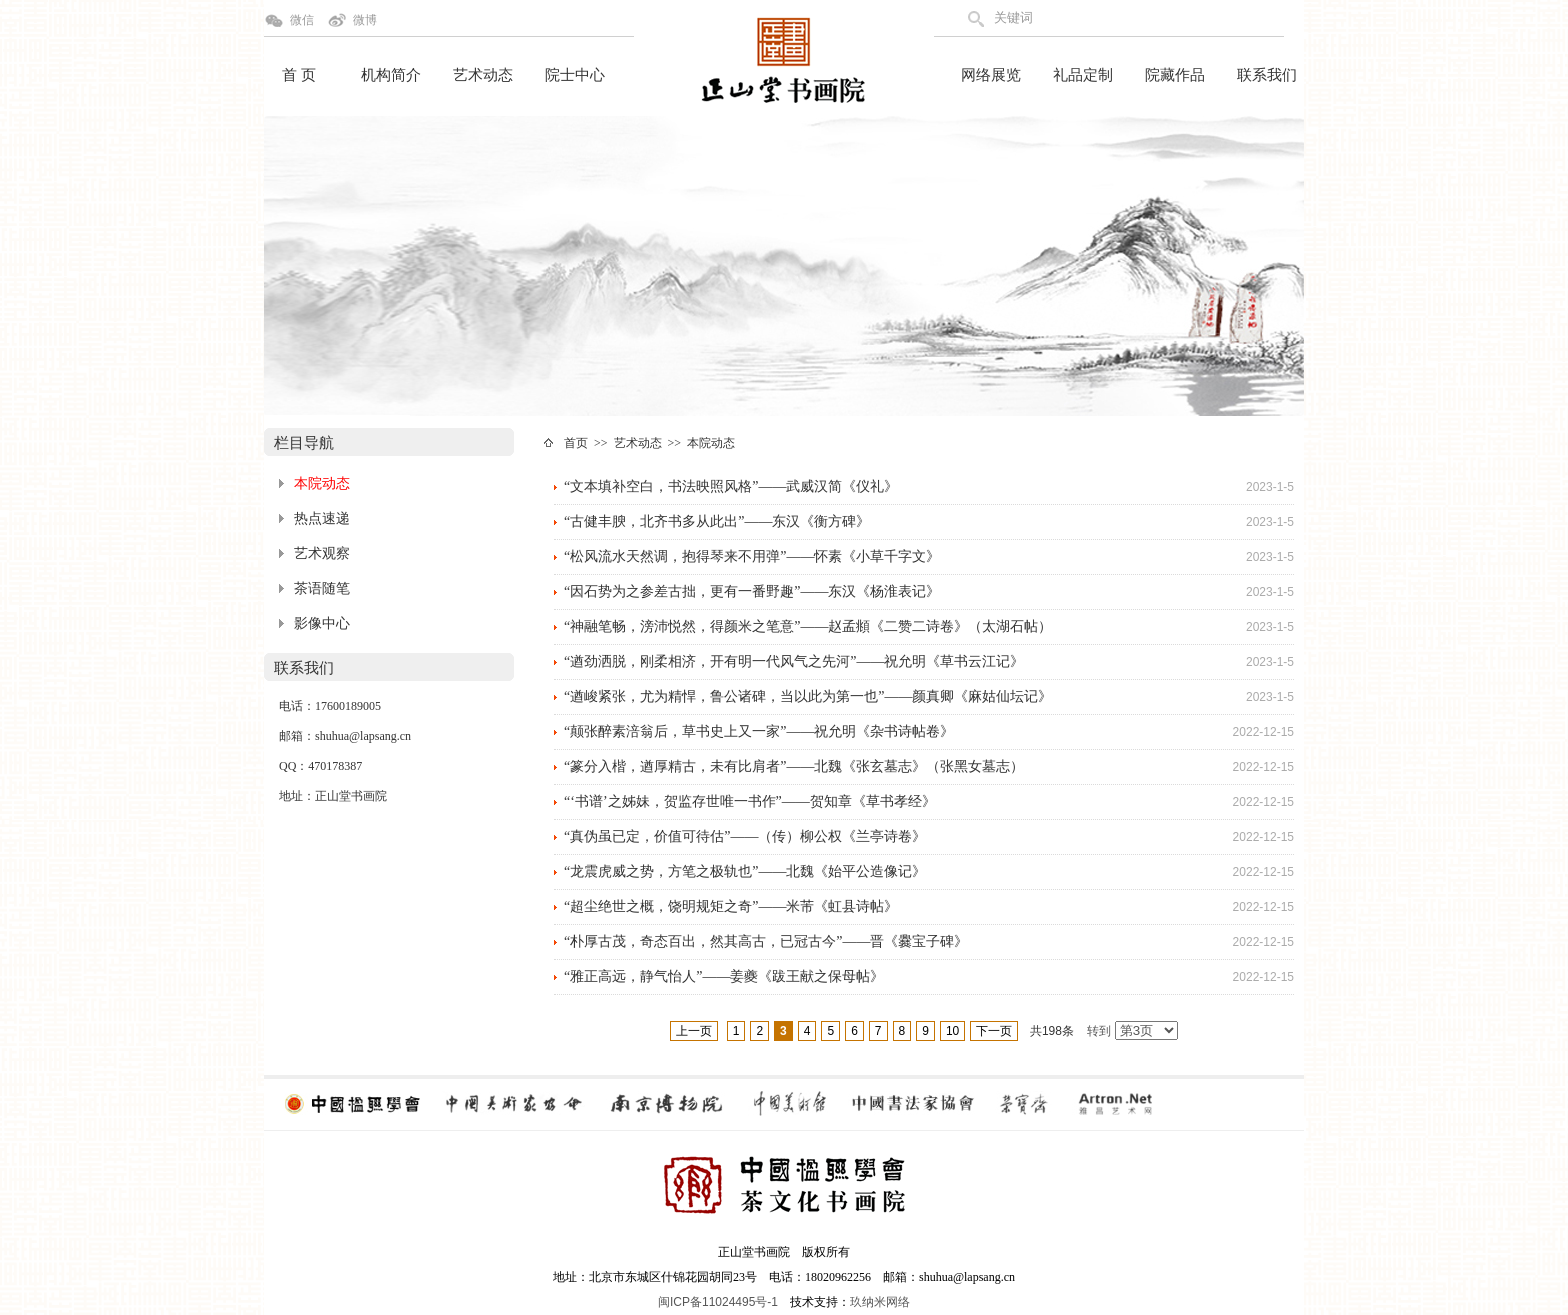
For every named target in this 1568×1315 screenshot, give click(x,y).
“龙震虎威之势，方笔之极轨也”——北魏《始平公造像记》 (745, 871)
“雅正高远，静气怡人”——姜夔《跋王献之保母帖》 (724, 976)
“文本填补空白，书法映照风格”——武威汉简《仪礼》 (731, 486)
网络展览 (991, 75)
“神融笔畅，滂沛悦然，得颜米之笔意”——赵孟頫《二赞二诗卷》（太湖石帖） (808, 626)
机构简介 (391, 75)
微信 (302, 20)
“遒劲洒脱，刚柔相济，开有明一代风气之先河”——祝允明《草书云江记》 (794, 661)
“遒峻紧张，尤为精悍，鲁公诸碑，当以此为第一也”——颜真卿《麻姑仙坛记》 (808, 696)
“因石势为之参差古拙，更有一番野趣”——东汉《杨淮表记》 (752, 591)
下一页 (994, 1031)
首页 (576, 443)
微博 (365, 20)
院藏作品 (1175, 75)
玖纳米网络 (880, 1302)
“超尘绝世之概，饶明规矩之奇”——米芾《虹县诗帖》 (731, 906)
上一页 (694, 1031)
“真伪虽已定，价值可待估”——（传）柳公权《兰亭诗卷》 (745, 836)
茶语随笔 (322, 588)
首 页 (299, 75)
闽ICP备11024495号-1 (718, 1302)
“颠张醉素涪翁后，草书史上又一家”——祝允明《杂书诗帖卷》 (759, 731)
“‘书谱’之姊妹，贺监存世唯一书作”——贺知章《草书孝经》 (750, 801)
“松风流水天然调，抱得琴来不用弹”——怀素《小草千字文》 (752, 556)
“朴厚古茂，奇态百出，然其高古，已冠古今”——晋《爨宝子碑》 (766, 941)
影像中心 (322, 623)
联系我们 (1267, 75)
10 (952, 1031)
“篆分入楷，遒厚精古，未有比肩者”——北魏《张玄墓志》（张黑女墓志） (794, 766)
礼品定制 (1083, 75)
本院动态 (322, 483)
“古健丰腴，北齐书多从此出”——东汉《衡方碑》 (717, 521)
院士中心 (575, 75)
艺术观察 (322, 553)
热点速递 (322, 518)
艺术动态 (483, 75)
